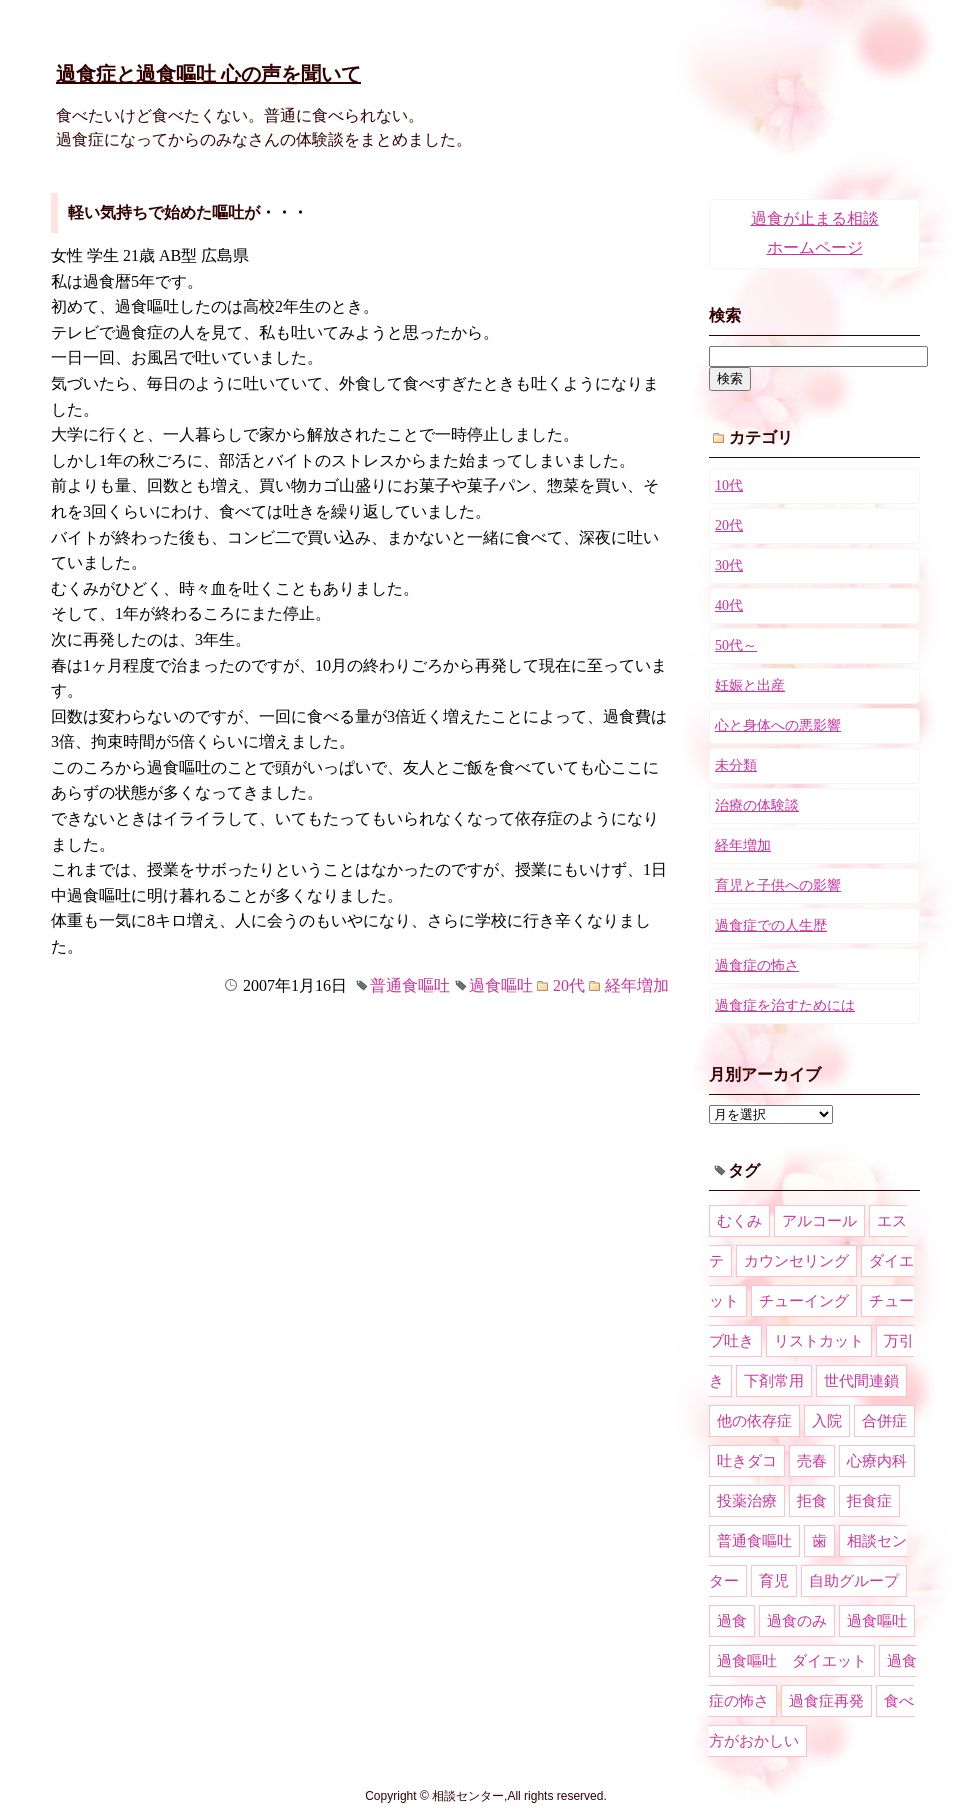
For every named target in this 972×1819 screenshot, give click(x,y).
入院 (827, 1421)
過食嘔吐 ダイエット (792, 1661)
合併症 (884, 1421)
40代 (729, 605)
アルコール (819, 1221)
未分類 (736, 765)
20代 (569, 985)
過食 (732, 1621)
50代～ (736, 645)
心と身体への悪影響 (778, 725)
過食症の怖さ (757, 965)
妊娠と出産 (750, 685)
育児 (774, 1581)
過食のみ (797, 1621)
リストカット (819, 1341)
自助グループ (854, 1581)
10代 (729, 485)
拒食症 (869, 1501)
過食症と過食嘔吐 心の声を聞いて (208, 74)
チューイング (804, 1301)
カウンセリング (796, 1261)
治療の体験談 (757, 805)
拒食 (812, 1501)
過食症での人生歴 (771, 925)
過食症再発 (826, 1701)
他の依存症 (754, 1421)
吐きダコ (747, 1461)
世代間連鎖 (861, 1381)
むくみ (739, 1221)
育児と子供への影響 (778, 885)
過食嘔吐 (501, 985)
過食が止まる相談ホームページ (815, 233)
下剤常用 (774, 1381)
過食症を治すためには (785, 1005)
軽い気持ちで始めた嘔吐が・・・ (188, 212)
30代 (729, 565)
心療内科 (877, 1461)
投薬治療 (747, 1501)
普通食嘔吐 (410, 985)
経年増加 (637, 985)
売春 (812, 1461)
